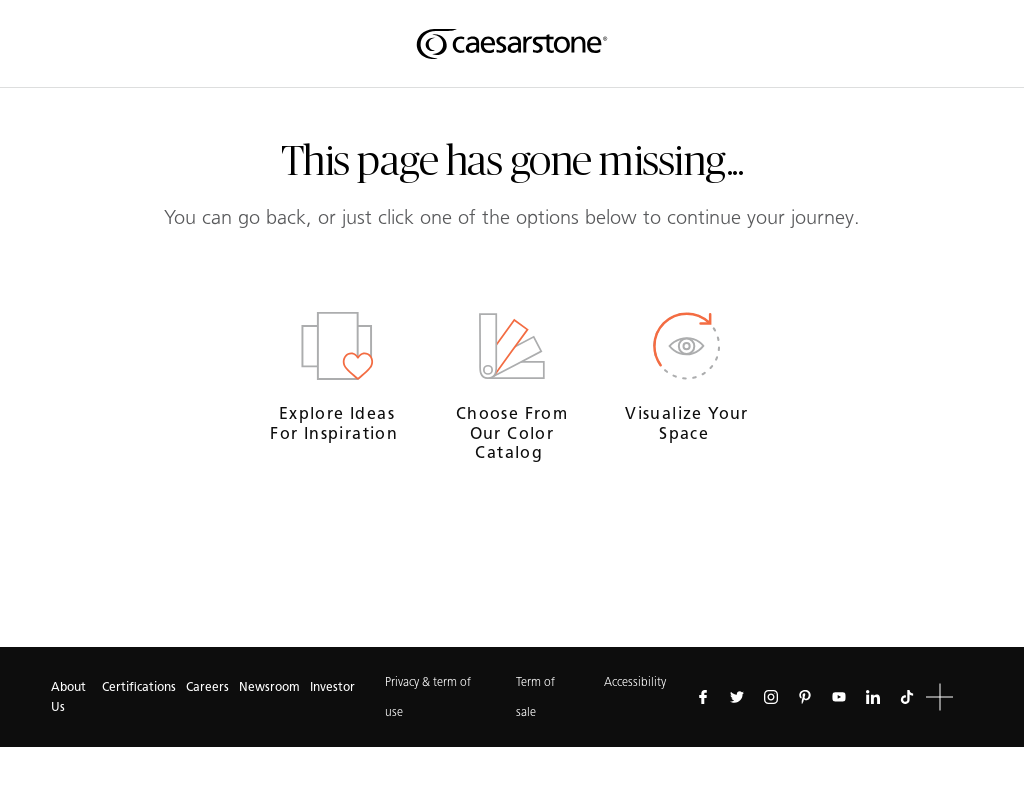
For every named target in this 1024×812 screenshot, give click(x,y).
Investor (332, 686)
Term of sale (535, 696)
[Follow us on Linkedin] (873, 697)
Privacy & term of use (428, 696)
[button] (939, 697)
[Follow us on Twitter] (737, 697)
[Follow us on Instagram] (771, 697)
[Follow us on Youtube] (839, 697)
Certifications (139, 686)
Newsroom (269, 686)
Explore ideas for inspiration (336, 423)
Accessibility (635, 681)
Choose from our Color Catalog (512, 432)
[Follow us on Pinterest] (805, 697)
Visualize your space (687, 423)
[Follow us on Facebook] (703, 697)
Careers (207, 686)
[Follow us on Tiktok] (907, 697)
